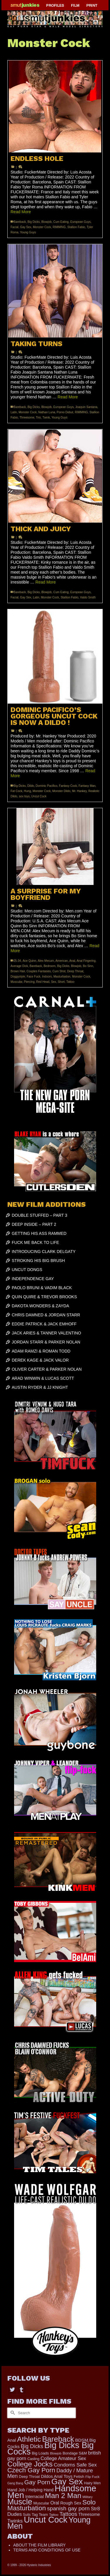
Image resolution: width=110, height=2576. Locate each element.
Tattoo (70, 981)
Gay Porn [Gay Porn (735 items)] (37, 2482)
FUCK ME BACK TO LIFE (35, 1242)
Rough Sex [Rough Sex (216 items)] (70, 2503)
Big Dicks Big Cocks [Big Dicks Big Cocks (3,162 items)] (50, 2448)
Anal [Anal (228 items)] (11, 2440)
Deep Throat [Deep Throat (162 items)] (29, 2476)
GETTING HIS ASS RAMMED (39, 1233)
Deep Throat (75, 971)
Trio (38, 417)
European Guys (80, 221)
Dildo (30, 785)
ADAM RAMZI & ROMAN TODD (41, 1351)
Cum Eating (61, 221)
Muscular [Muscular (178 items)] (41, 2503)
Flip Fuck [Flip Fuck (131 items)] (92, 2476)
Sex (53, 981)
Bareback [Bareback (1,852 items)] (58, 2439)
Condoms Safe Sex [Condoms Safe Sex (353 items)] (75, 2465)
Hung (27, 791)
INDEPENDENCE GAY (33, 1278)
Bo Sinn (88, 966)
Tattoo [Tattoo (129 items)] (53, 2514)
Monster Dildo (61, 791)
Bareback (19, 221)
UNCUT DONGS (27, 1269)
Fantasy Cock (68, 785)
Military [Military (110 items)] (87, 2497)
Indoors (47, 976)
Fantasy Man (87, 785)
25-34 (17, 960)
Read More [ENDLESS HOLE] (21, 211)
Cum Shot (59, 971)
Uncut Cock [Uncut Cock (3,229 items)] (45, 2519)
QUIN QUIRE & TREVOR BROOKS (44, 1296)
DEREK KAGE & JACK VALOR (40, 1360)
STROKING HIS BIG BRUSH (38, 1260)
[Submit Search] (11, 2413)
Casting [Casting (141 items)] (33, 2459)
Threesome (26, 417)
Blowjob (46, 221)
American (61, 960)
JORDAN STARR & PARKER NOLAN (46, 1342)
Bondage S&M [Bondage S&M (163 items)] (74, 2453)
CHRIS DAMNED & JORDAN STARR (46, 1315)
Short (61, 981)
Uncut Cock (39, 796)
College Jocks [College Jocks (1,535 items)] (30, 2464)
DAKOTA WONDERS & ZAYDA (40, 1305)
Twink (46, 417)
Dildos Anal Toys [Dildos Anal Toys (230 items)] (56, 2476)
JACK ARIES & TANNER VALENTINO (46, 1333)
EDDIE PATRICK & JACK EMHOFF (44, 1324)
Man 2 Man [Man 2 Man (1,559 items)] (63, 2495)
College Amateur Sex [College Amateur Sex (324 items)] (63, 2458)
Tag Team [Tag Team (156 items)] (40, 2514)
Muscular (16, 981)
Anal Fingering (86, 960)
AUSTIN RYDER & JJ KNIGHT (40, 1387)
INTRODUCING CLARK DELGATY (44, 1251)
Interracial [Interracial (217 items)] (34, 2496)
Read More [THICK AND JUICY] (45, 582)
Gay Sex (25, 227)
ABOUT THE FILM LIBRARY (39, 2545)
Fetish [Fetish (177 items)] (79, 2476)
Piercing (29, 981)
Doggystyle (18, 976)
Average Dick (19, 966)
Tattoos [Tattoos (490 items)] (68, 2514)
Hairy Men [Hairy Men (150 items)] (92, 2483)
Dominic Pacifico (46, 785)
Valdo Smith (88, 597)
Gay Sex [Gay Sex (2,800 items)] (67, 2481)
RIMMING (59, 227)
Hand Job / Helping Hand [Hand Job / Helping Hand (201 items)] (30, 2490)
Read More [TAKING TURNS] (67, 397)
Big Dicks (34, 221)
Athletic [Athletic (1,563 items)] (29, 2439)
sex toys (24, 796)
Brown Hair (18, 971)
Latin (14, 412)
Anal (72, 960)
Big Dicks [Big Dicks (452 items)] (32, 2446)
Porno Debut (65, 412)
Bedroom (50, 966)
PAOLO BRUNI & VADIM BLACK (42, 1287)
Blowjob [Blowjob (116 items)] (55, 2453)
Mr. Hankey (79, 791)
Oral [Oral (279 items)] (54, 2502)
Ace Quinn (29, 960)
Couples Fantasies (38, 971)
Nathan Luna (46, 412)
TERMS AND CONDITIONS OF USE (46, 2550)
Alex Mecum (46, 960)
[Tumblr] (21, 2389)
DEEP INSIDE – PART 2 (34, 1224)
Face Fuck (33, 976)
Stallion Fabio (76, 227)
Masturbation (61, 976)
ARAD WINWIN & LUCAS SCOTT (43, 1378)
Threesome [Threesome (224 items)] (89, 2514)
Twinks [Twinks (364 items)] (15, 2521)
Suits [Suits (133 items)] (27, 2515)
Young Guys (28, 232)
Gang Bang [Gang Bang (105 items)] (15, 2483)
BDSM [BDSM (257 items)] (81, 2440)
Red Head (42, 981)
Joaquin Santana (86, 407)
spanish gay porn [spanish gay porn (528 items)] (68, 2508)
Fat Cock (16, 791)
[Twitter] (12, 2389)
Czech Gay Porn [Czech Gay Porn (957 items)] (31, 2470)
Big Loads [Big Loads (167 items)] (40, 2453)
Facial (14, 227)
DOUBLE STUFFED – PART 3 (39, 1215)
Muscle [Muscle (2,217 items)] (19, 2501)
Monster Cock (42, 227)
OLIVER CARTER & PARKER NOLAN (47, 1369)
